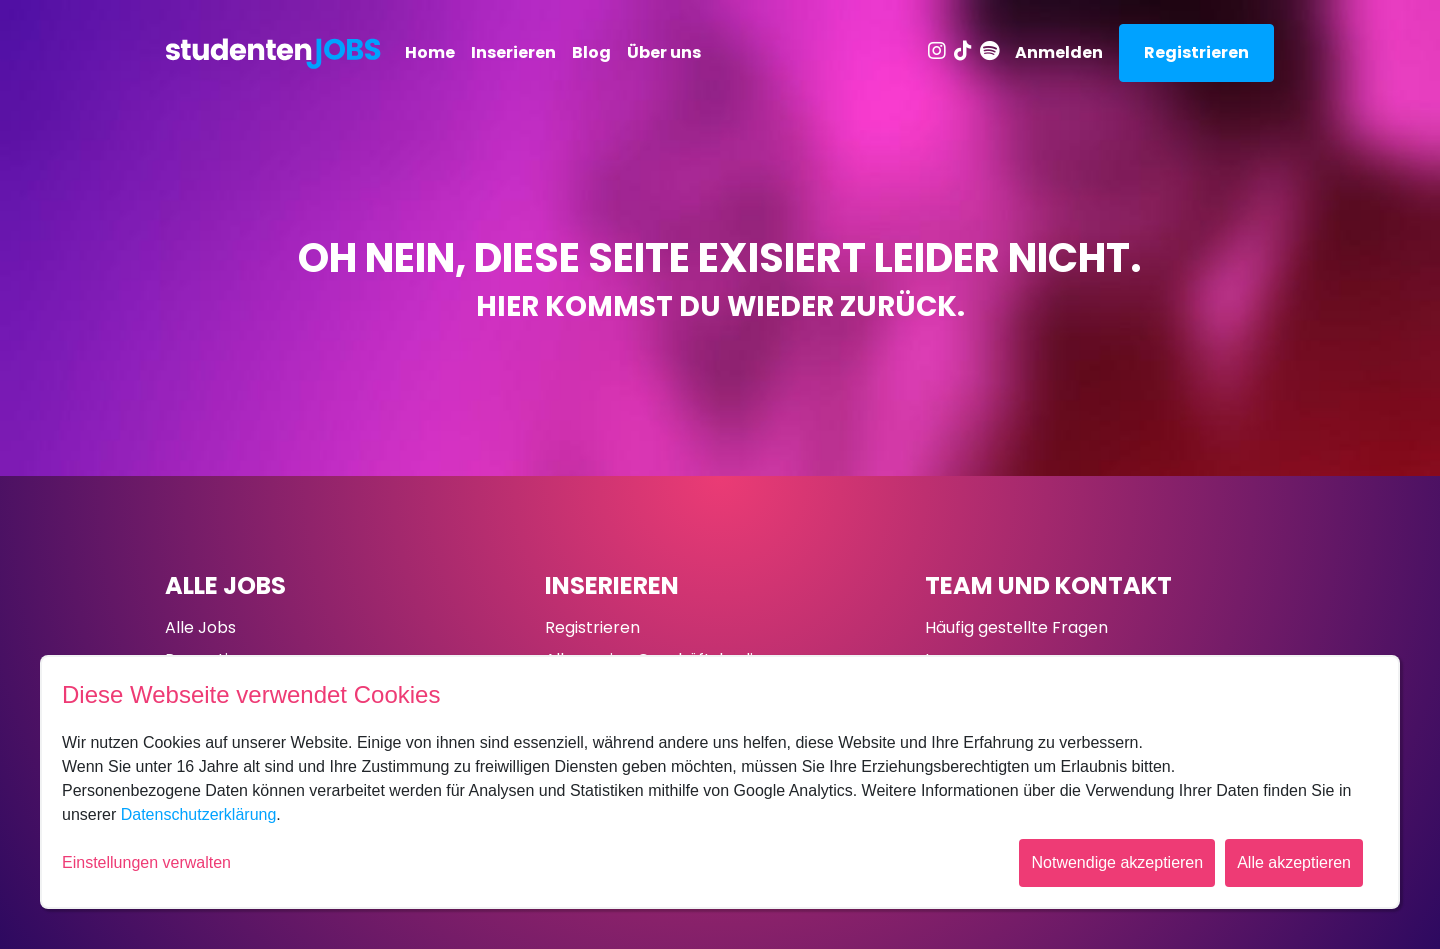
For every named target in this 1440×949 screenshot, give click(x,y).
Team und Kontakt (1048, 585)
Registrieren (1196, 52)
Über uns (664, 52)
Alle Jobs (225, 585)
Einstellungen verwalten (146, 862)
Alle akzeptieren (1294, 862)
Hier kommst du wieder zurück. (720, 306)
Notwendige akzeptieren (1117, 862)
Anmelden (1059, 52)
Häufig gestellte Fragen (1016, 627)
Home (430, 52)
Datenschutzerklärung (199, 814)
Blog (591, 52)
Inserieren (513, 52)
